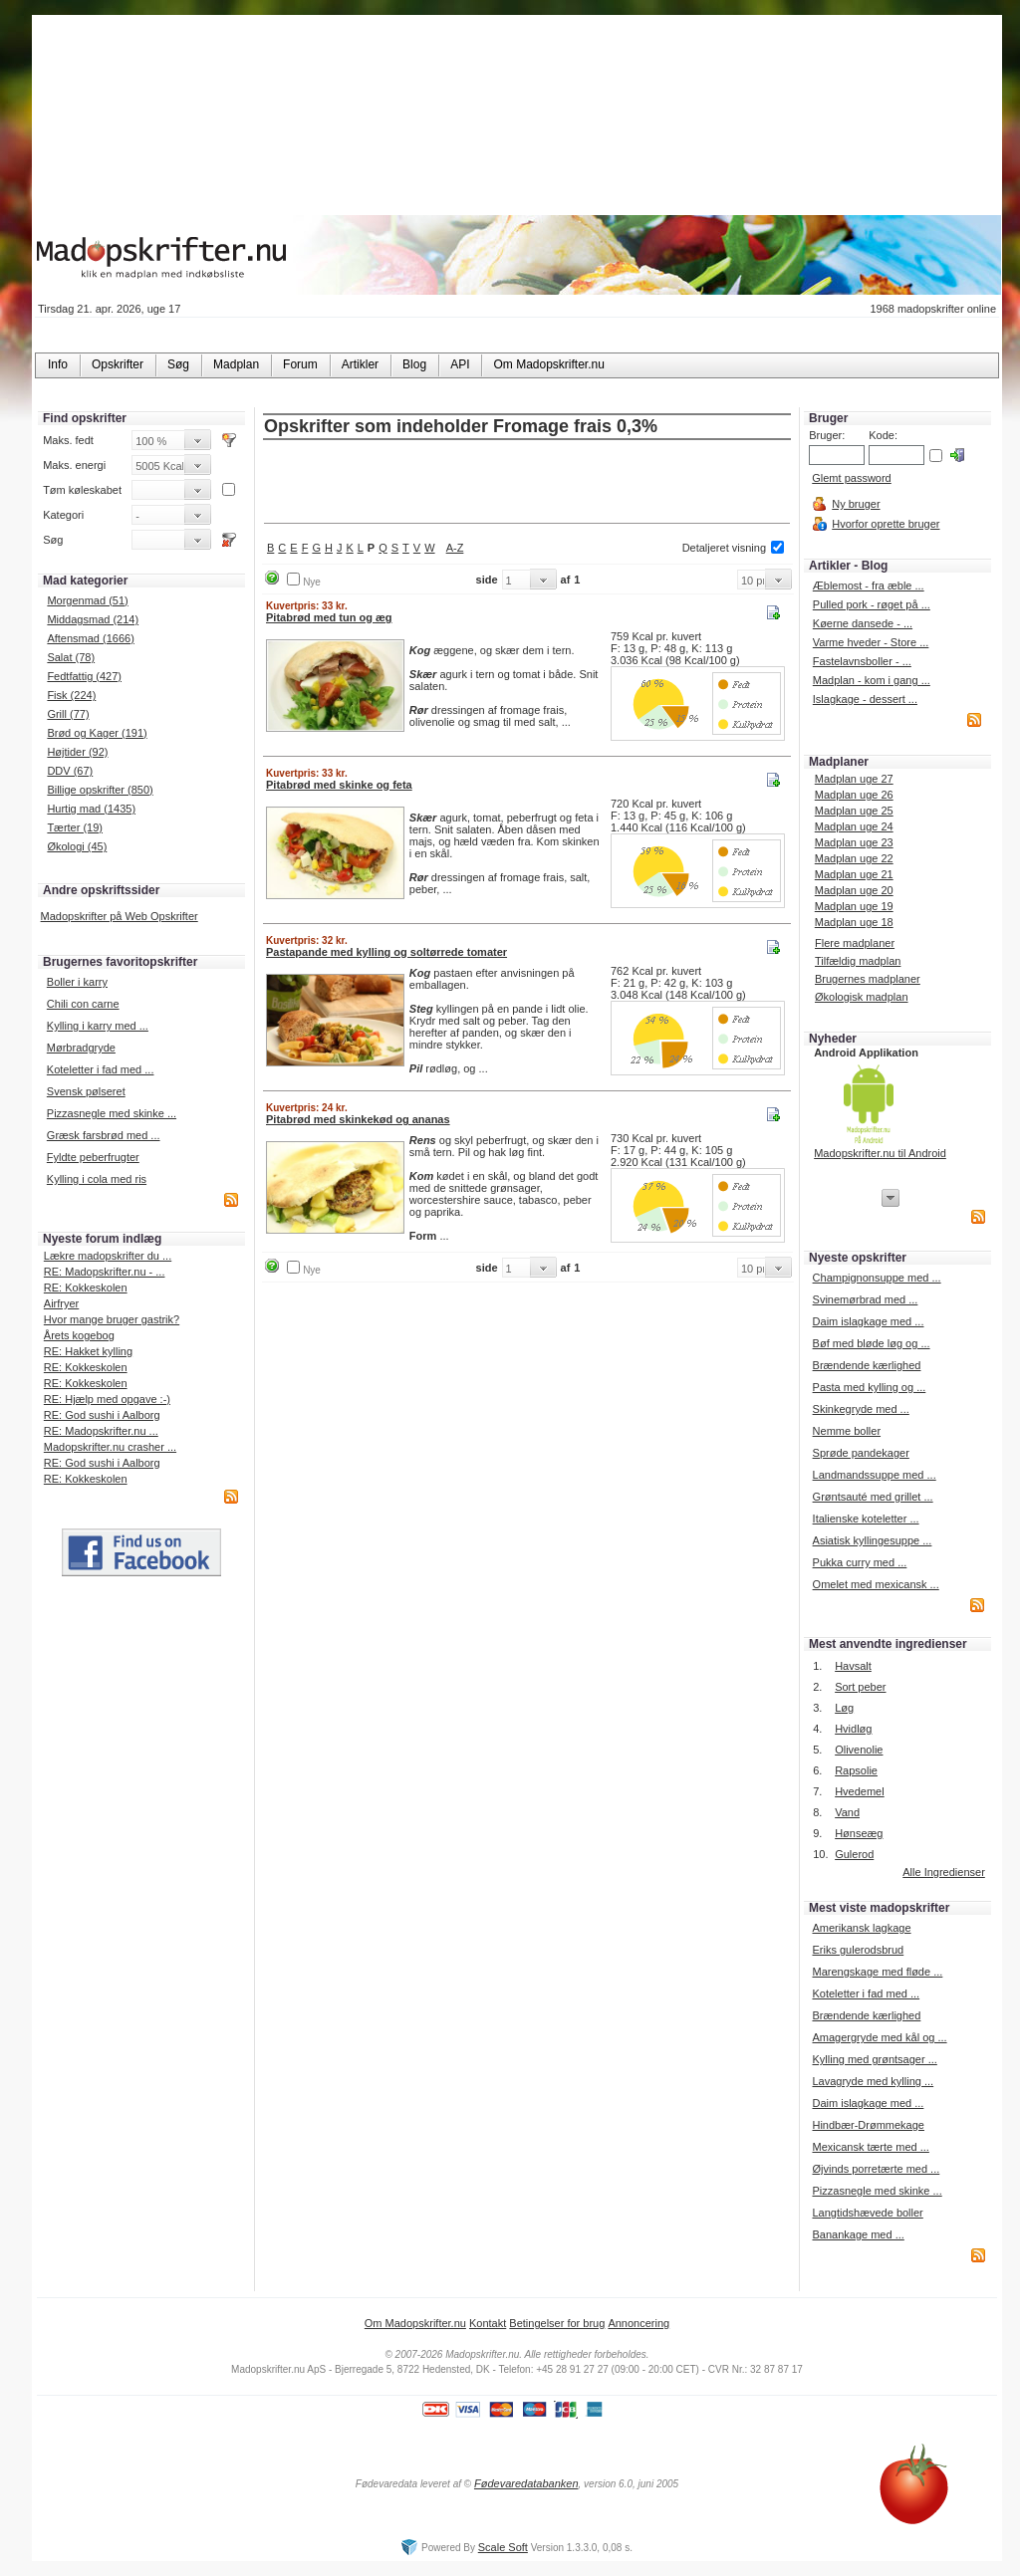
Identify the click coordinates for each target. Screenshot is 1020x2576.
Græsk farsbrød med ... (103, 1135)
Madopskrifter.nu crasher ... (110, 1447)
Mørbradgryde (81, 1048)
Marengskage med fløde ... (877, 1972)
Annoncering (638, 2323)
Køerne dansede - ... (862, 623)
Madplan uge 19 (854, 906)
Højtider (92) (77, 752)
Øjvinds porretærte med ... (875, 2169)
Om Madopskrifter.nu (415, 2323)
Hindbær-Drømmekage (867, 2125)
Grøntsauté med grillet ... (873, 1497)
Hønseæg (859, 1833)
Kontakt (487, 2323)
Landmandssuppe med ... (874, 1475)
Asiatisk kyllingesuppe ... (872, 1540)
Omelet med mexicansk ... (876, 1584)
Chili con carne (83, 1004)
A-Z (455, 548)
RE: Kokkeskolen (86, 1287)
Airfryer (61, 1303)
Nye (312, 582)
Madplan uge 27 (854, 779)
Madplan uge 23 (854, 842)
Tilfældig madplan (857, 961)
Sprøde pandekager (861, 1453)
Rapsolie (856, 1770)
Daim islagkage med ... (868, 1321)
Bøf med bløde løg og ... (871, 1343)
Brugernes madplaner (867, 979)
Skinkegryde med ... (861, 1409)
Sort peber (860, 1687)
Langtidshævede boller (867, 2213)
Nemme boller (847, 1431)
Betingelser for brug (557, 2323)
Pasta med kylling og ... (869, 1387)
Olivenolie (859, 1750)
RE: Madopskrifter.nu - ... (104, 1272)
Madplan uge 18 (854, 922)
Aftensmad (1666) (90, 638)
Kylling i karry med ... (97, 1026)
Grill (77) (68, 714)
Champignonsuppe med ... (877, 1278)
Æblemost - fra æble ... (868, 585)
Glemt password (851, 478)
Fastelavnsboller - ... (862, 661)
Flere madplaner (854, 943)
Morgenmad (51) (87, 600)
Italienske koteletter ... (866, 1518)
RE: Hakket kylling (88, 1351)
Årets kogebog (79, 1335)
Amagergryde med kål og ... (879, 2037)
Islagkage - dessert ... (865, 699)
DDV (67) (70, 771)
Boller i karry (77, 982)
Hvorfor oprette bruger (885, 524)
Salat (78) (71, 657)
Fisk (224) (71, 695)
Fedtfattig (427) (84, 676)
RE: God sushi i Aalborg (102, 1415)
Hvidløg (853, 1729)
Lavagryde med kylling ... (872, 2081)
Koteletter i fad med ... (100, 1069)
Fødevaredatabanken (526, 2483)
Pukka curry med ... (860, 1562)
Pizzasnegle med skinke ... (111, 1113)
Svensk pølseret (86, 1091)
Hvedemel (860, 1791)
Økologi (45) (77, 846)
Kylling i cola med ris (96, 1179)
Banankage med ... (857, 2234)
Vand (847, 1812)
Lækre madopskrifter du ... (107, 1256)
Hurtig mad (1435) (91, 809)
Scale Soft (503, 2547)
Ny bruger (856, 504)
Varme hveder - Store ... (871, 642)
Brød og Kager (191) (96, 733)
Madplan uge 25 (854, 811)
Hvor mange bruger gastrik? (111, 1319)
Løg (844, 1708)
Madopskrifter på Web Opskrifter (119, 916)
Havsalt (853, 1666)
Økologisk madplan (861, 997)
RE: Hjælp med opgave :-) (107, 1399)
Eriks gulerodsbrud (857, 1950)
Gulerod (854, 1854)
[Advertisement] (527, 483)
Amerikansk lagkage (861, 1928)
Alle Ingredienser (943, 1872)
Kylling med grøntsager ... (874, 2059)
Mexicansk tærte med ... (870, 2147)
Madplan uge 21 (854, 874)
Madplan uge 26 (854, 795)
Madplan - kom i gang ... (871, 680)
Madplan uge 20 (854, 890)
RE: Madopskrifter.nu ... (101, 1431)
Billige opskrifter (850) (99, 790)
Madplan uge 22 (854, 858)
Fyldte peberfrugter (93, 1157)
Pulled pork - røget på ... (871, 604)
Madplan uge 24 (854, 826)
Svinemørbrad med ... (865, 1299)
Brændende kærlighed (867, 1365)
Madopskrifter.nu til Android (880, 1153)
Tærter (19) (75, 827)
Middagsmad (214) (92, 619)
